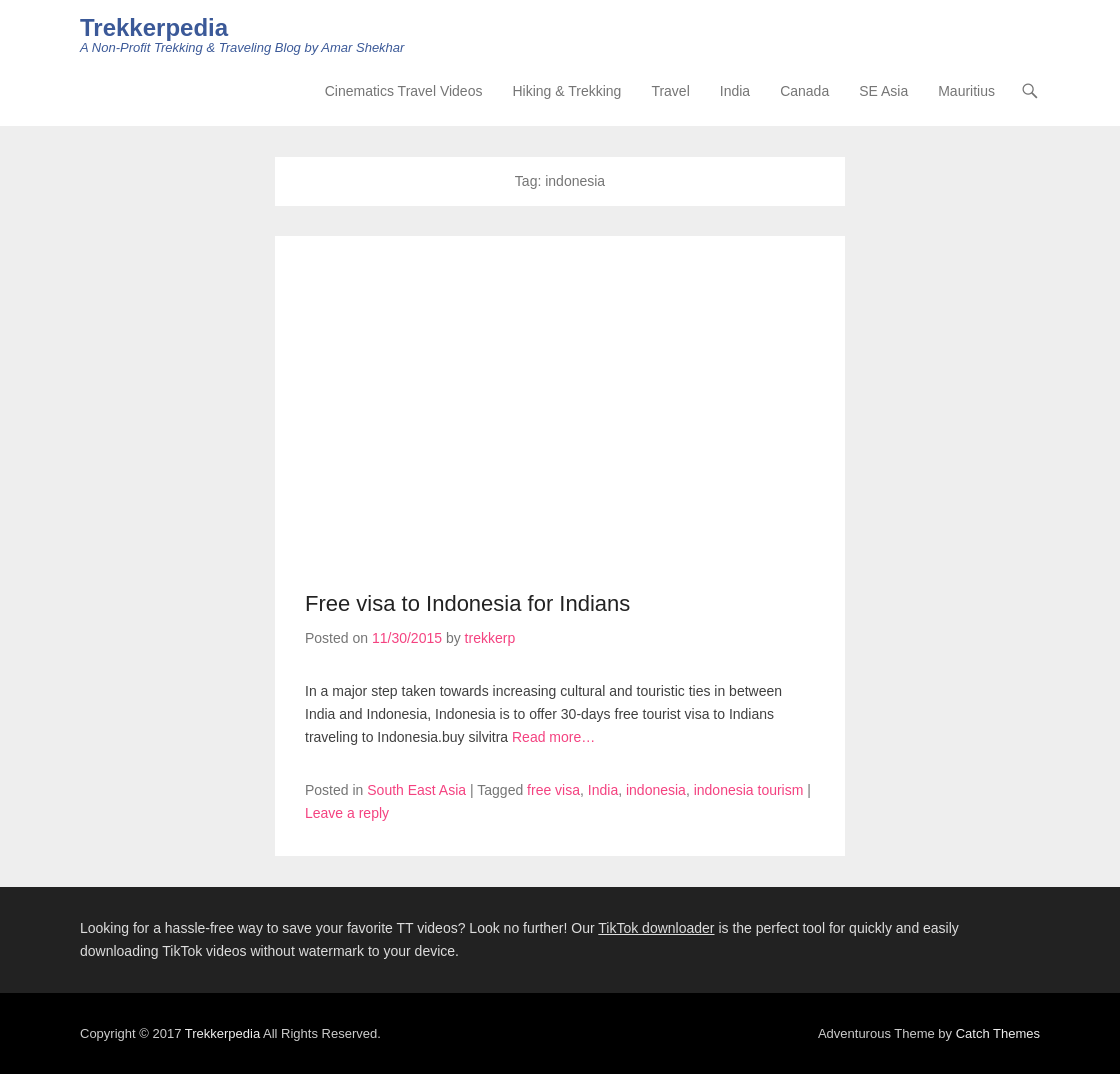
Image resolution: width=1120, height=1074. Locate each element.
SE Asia (883, 91)
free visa (553, 790)
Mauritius (966, 91)
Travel (670, 91)
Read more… (553, 737)
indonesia (656, 790)
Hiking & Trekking (566, 91)
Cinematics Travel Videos (404, 91)
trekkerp (490, 638)
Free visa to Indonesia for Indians (467, 603)
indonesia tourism (749, 790)
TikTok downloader (656, 928)
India (735, 91)
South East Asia (416, 790)
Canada (804, 91)
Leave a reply (347, 813)
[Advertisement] (560, 416)
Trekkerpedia (154, 27)
